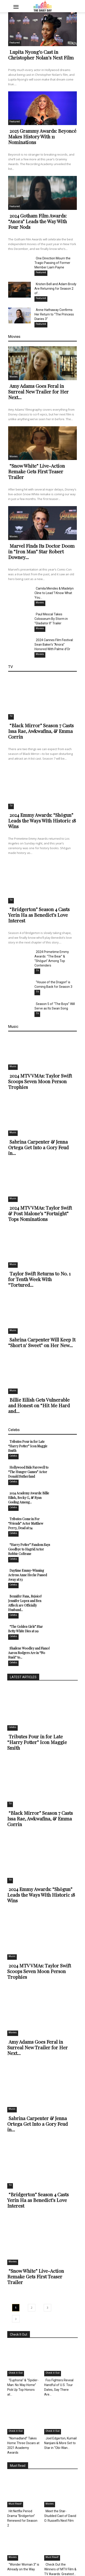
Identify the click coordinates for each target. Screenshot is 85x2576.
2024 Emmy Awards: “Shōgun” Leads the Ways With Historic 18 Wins (42, 801)
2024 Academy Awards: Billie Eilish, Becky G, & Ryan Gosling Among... (28, 1469)
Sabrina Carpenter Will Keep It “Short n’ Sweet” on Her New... (41, 1314)
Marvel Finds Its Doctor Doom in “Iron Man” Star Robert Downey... (41, 551)
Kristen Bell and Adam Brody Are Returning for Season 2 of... (55, 288)
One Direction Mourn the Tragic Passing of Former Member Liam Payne (52, 262)
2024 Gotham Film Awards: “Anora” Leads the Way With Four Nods (37, 221)
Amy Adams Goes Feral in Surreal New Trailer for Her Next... (38, 391)
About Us (23, 2560)
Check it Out (16, 2344)
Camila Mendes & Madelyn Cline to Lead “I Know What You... (54, 593)
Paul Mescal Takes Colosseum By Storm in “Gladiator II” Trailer (51, 618)
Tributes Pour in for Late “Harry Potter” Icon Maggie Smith (27, 1417)
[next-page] (16, 2290)
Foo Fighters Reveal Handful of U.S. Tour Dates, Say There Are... (58, 2359)
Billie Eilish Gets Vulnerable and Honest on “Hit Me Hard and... (39, 1377)
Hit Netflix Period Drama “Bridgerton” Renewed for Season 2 (22, 2490)
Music (13, 1037)
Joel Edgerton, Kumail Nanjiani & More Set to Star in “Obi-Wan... (60, 2414)
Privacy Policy (54, 2560)
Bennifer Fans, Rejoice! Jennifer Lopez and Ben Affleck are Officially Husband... (24, 1574)
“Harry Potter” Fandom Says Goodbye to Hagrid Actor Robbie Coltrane (29, 1520)
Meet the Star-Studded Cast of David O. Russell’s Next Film (60, 2487)
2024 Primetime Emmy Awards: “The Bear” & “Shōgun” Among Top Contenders (51, 930)
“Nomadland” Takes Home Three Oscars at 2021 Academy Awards (23, 2417)
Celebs (13, 1427)
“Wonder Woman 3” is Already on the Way (23, 2538)
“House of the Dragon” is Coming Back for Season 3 (53, 956)
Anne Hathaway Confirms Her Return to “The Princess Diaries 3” (54, 314)
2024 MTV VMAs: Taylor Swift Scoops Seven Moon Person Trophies (40, 1053)
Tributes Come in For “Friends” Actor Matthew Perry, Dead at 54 (25, 1495)
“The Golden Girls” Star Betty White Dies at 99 (25, 1600)
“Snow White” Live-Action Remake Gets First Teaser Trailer (36, 471)
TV (11, 706)
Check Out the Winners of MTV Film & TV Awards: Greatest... (60, 2540)
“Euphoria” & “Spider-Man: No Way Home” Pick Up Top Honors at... (23, 2359)
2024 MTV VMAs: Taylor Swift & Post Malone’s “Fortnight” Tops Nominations (40, 1185)
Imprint (42, 2567)
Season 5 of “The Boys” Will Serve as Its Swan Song (54, 978)
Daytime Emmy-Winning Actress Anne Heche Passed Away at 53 (27, 1546)
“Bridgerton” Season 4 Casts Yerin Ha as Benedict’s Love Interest (39, 886)
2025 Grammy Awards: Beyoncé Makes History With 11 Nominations (42, 136)
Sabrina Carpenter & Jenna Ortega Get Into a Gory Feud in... (38, 1119)
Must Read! (15, 2475)
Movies (14, 376)
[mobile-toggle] (15, 7)
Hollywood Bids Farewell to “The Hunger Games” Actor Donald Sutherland (28, 1443)
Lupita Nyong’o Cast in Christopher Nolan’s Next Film (41, 55)
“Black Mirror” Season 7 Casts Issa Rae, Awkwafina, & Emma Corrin (41, 721)
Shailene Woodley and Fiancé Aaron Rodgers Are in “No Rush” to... (29, 1624)
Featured (15, 42)
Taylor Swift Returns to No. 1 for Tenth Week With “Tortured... (39, 1250)
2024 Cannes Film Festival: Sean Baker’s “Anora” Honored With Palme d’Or (53, 644)
